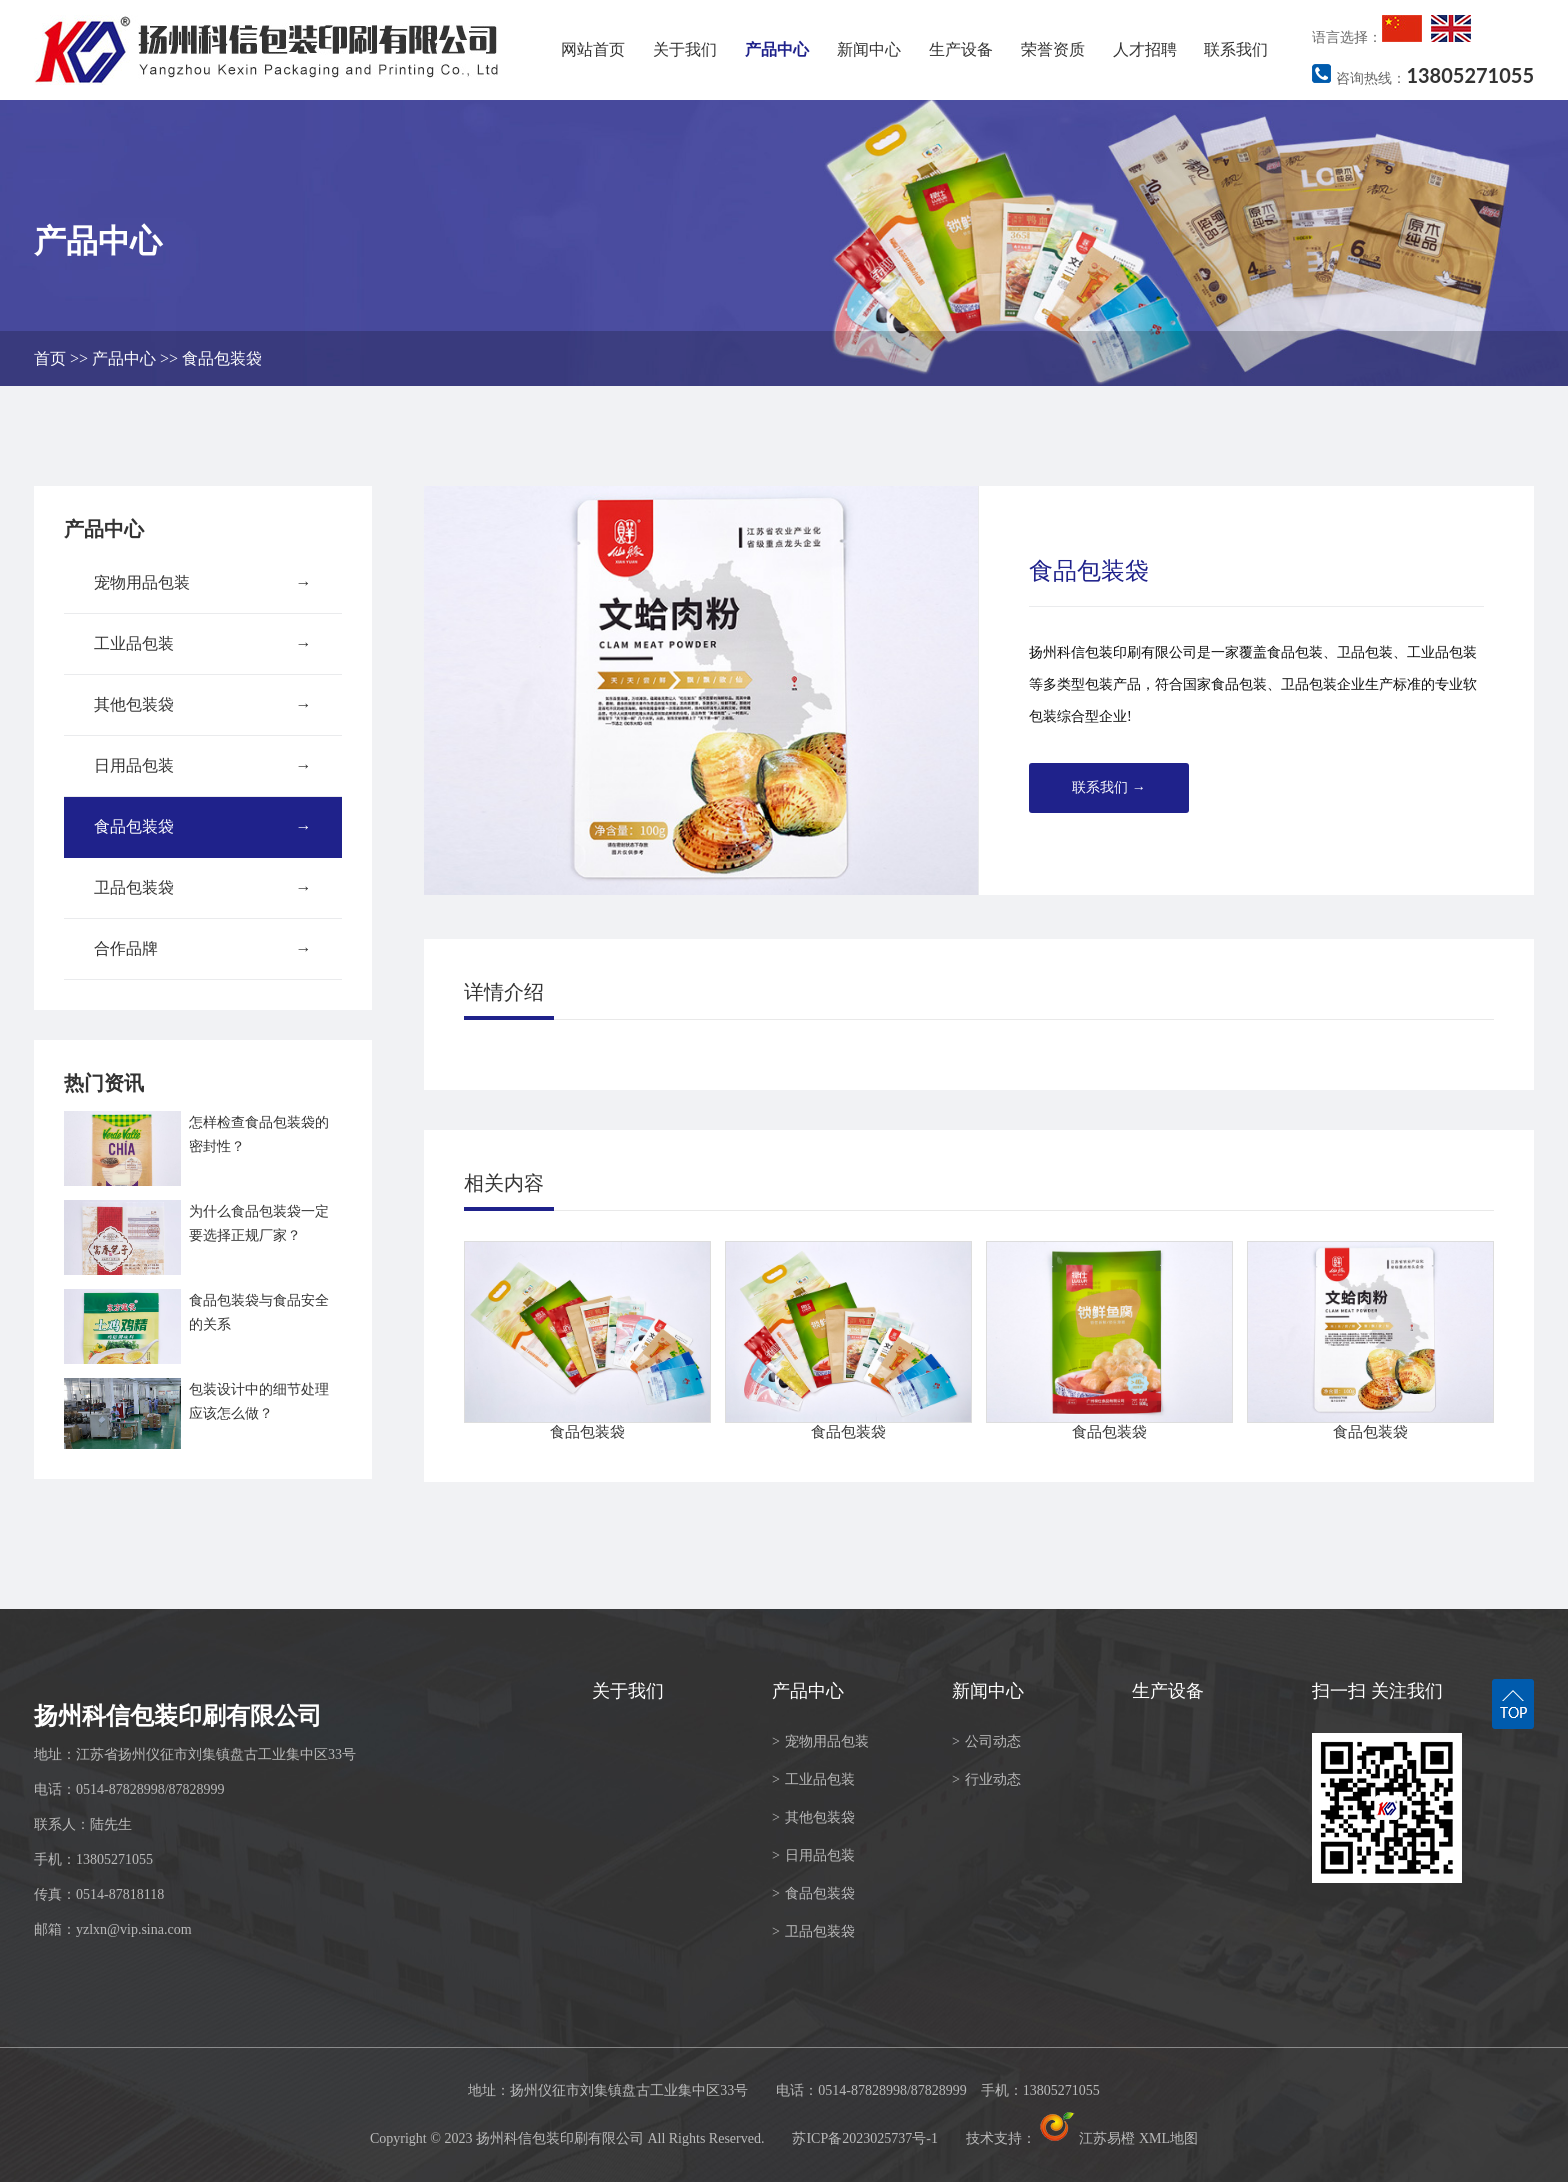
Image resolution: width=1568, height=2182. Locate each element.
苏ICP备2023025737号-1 (864, 2138)
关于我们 (685, 49)
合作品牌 (203, 949)
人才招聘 (1145, 49)
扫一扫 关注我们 (1377, 1691)
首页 (50, 358)
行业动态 (986, 1779)
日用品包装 (203, 766)
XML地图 (1168, 2138)
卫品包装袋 (203, 888)
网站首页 (593, 49)
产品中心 (777, 49)
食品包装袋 (222, 358)
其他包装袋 (203, 705)
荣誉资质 (1053, 49)
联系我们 (1236, 49)
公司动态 (986, 1741)
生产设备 (961, 49)
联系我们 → (1109, 787)
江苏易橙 (1086, 2138)
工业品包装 (203, 644)
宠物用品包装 (203, 583)
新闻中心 (869, 49)
